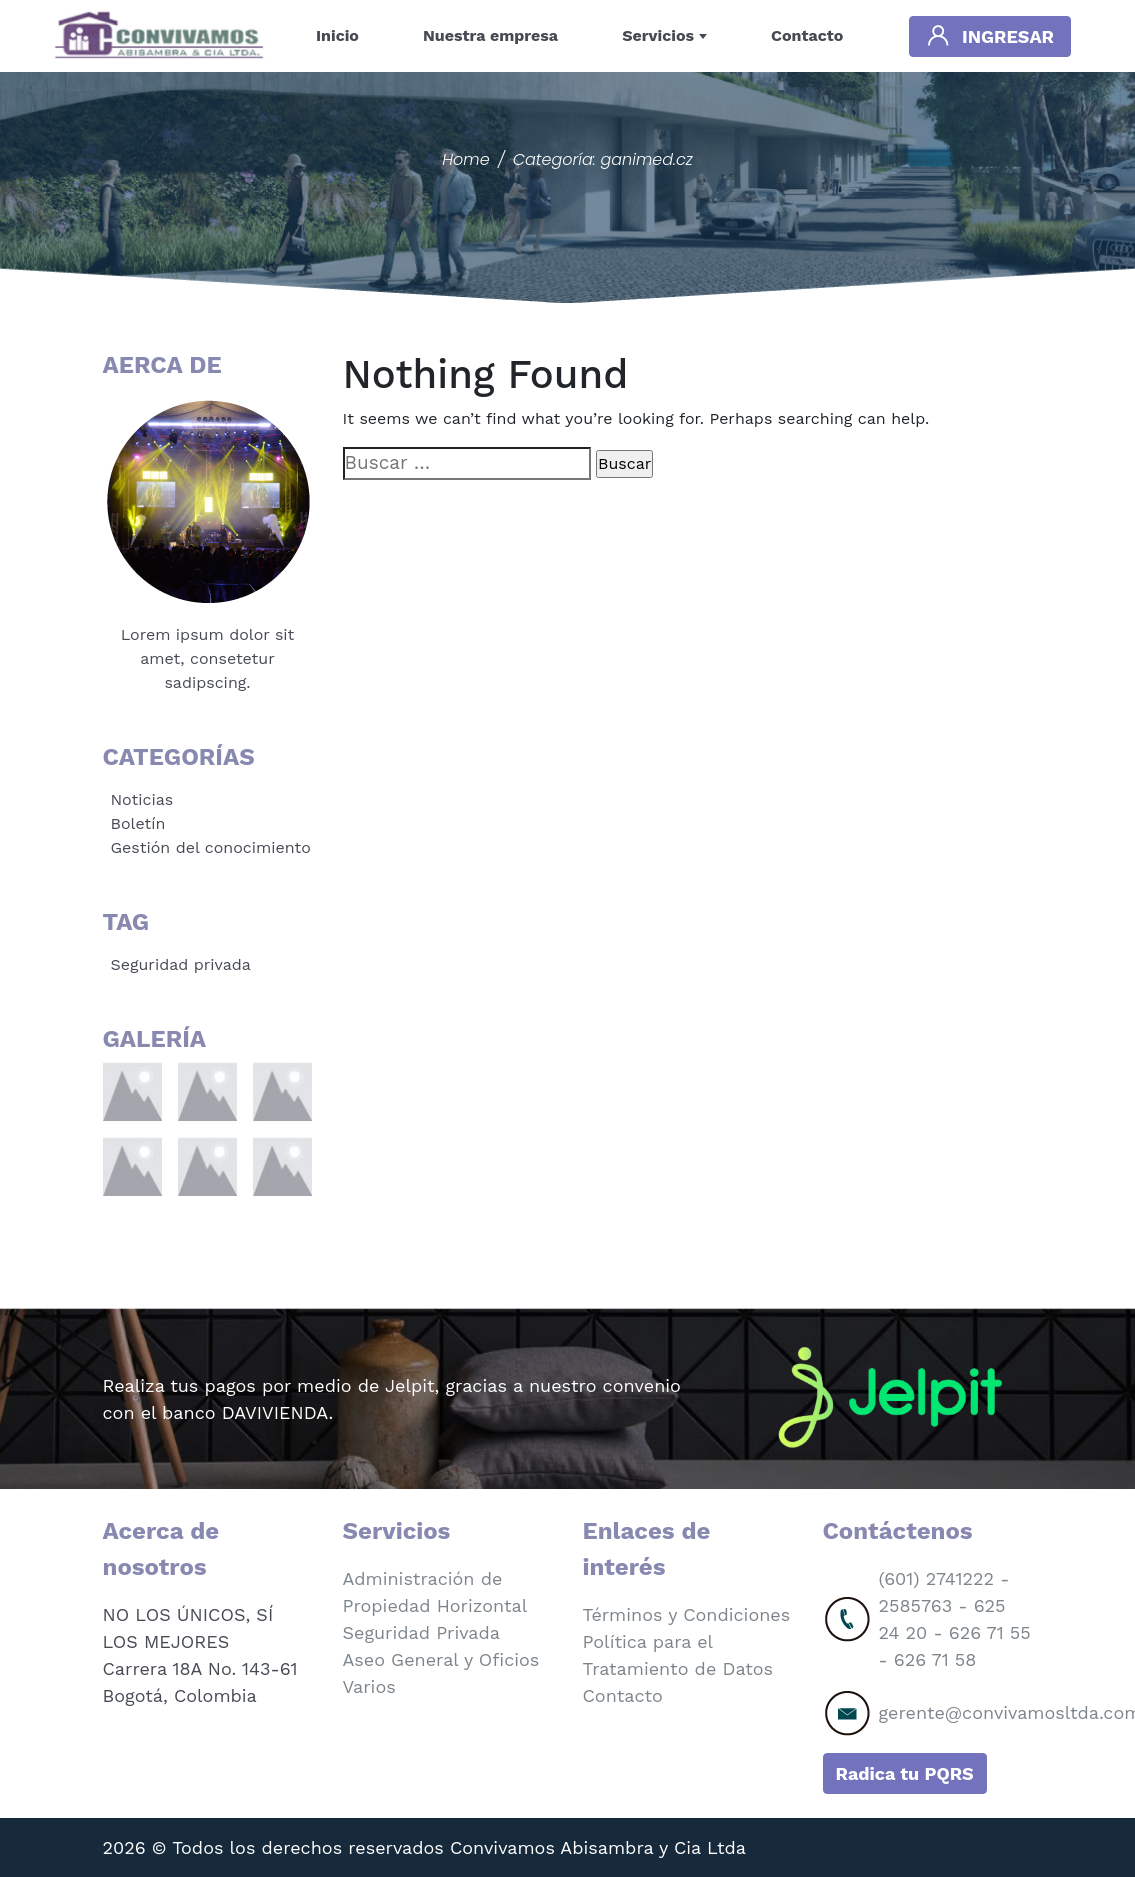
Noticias (142, 799)
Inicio (337, 35)
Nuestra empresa (490, 35)
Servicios (658, 35)
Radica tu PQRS (905, 1773)
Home (465, 159)
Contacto (807, 35)
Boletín (138, 823)
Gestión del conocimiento (211, 847)
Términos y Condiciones (687, 1614)
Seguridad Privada (422, 1632)
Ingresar (990, 35)
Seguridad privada (181, 964)
